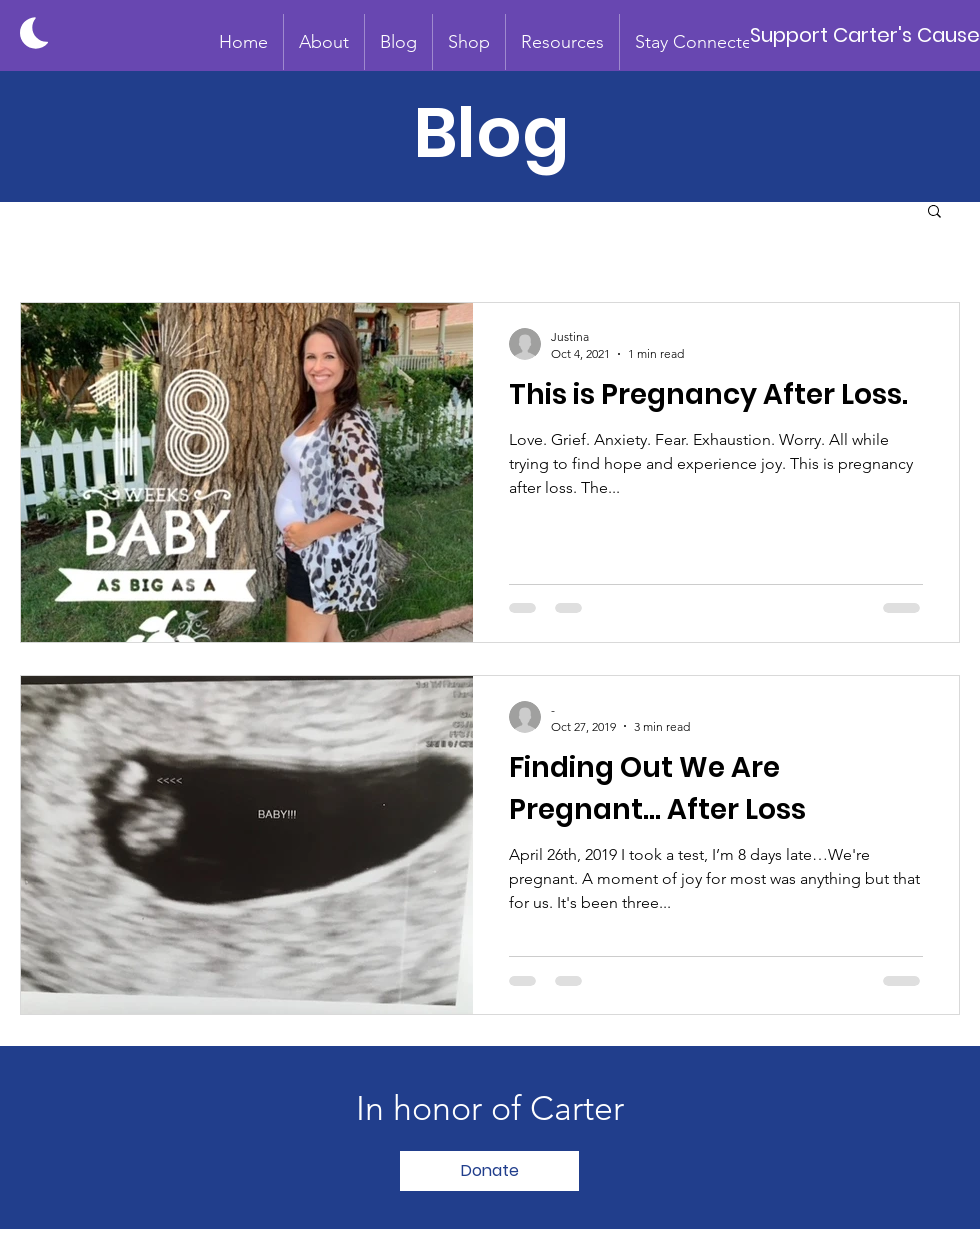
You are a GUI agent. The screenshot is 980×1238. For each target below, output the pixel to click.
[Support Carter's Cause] (864, 35)
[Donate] (489, 1171)
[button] (324, 42)
